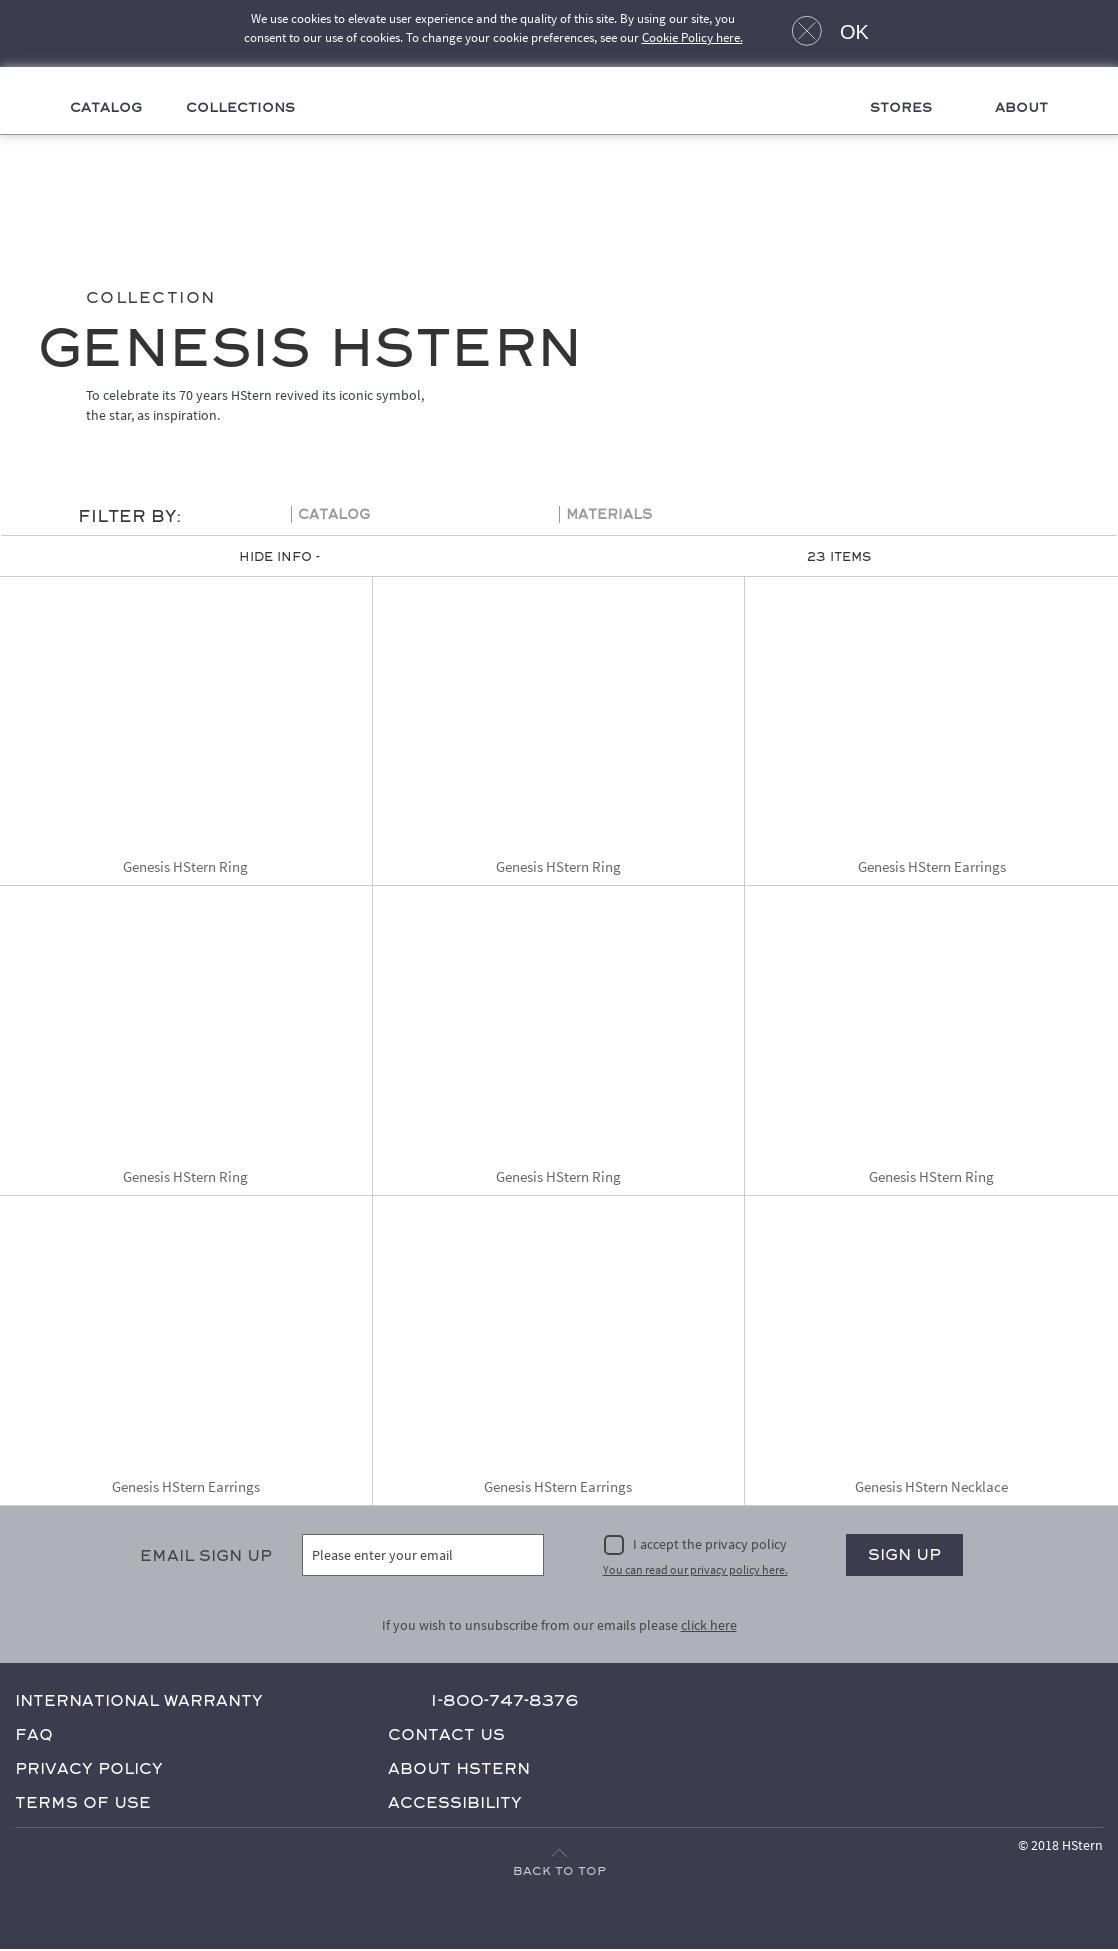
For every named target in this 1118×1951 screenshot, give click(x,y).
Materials (609, 515)
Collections (241, 109)
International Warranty (139, 1701)
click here (709, 1626)
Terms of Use (83, 1803)
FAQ (34, 1735)
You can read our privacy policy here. (695, 1570)
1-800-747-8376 (504, 1701)
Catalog (106, 109)
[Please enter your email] (423, 1556)
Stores (901, 109)
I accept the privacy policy (710, 1545)
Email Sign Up (206, 1556)
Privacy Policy (89, 1769)
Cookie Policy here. (692, 37)
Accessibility (455, 1803)
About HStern (459, 1769)
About (1021, 109)
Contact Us (446, 1735)
